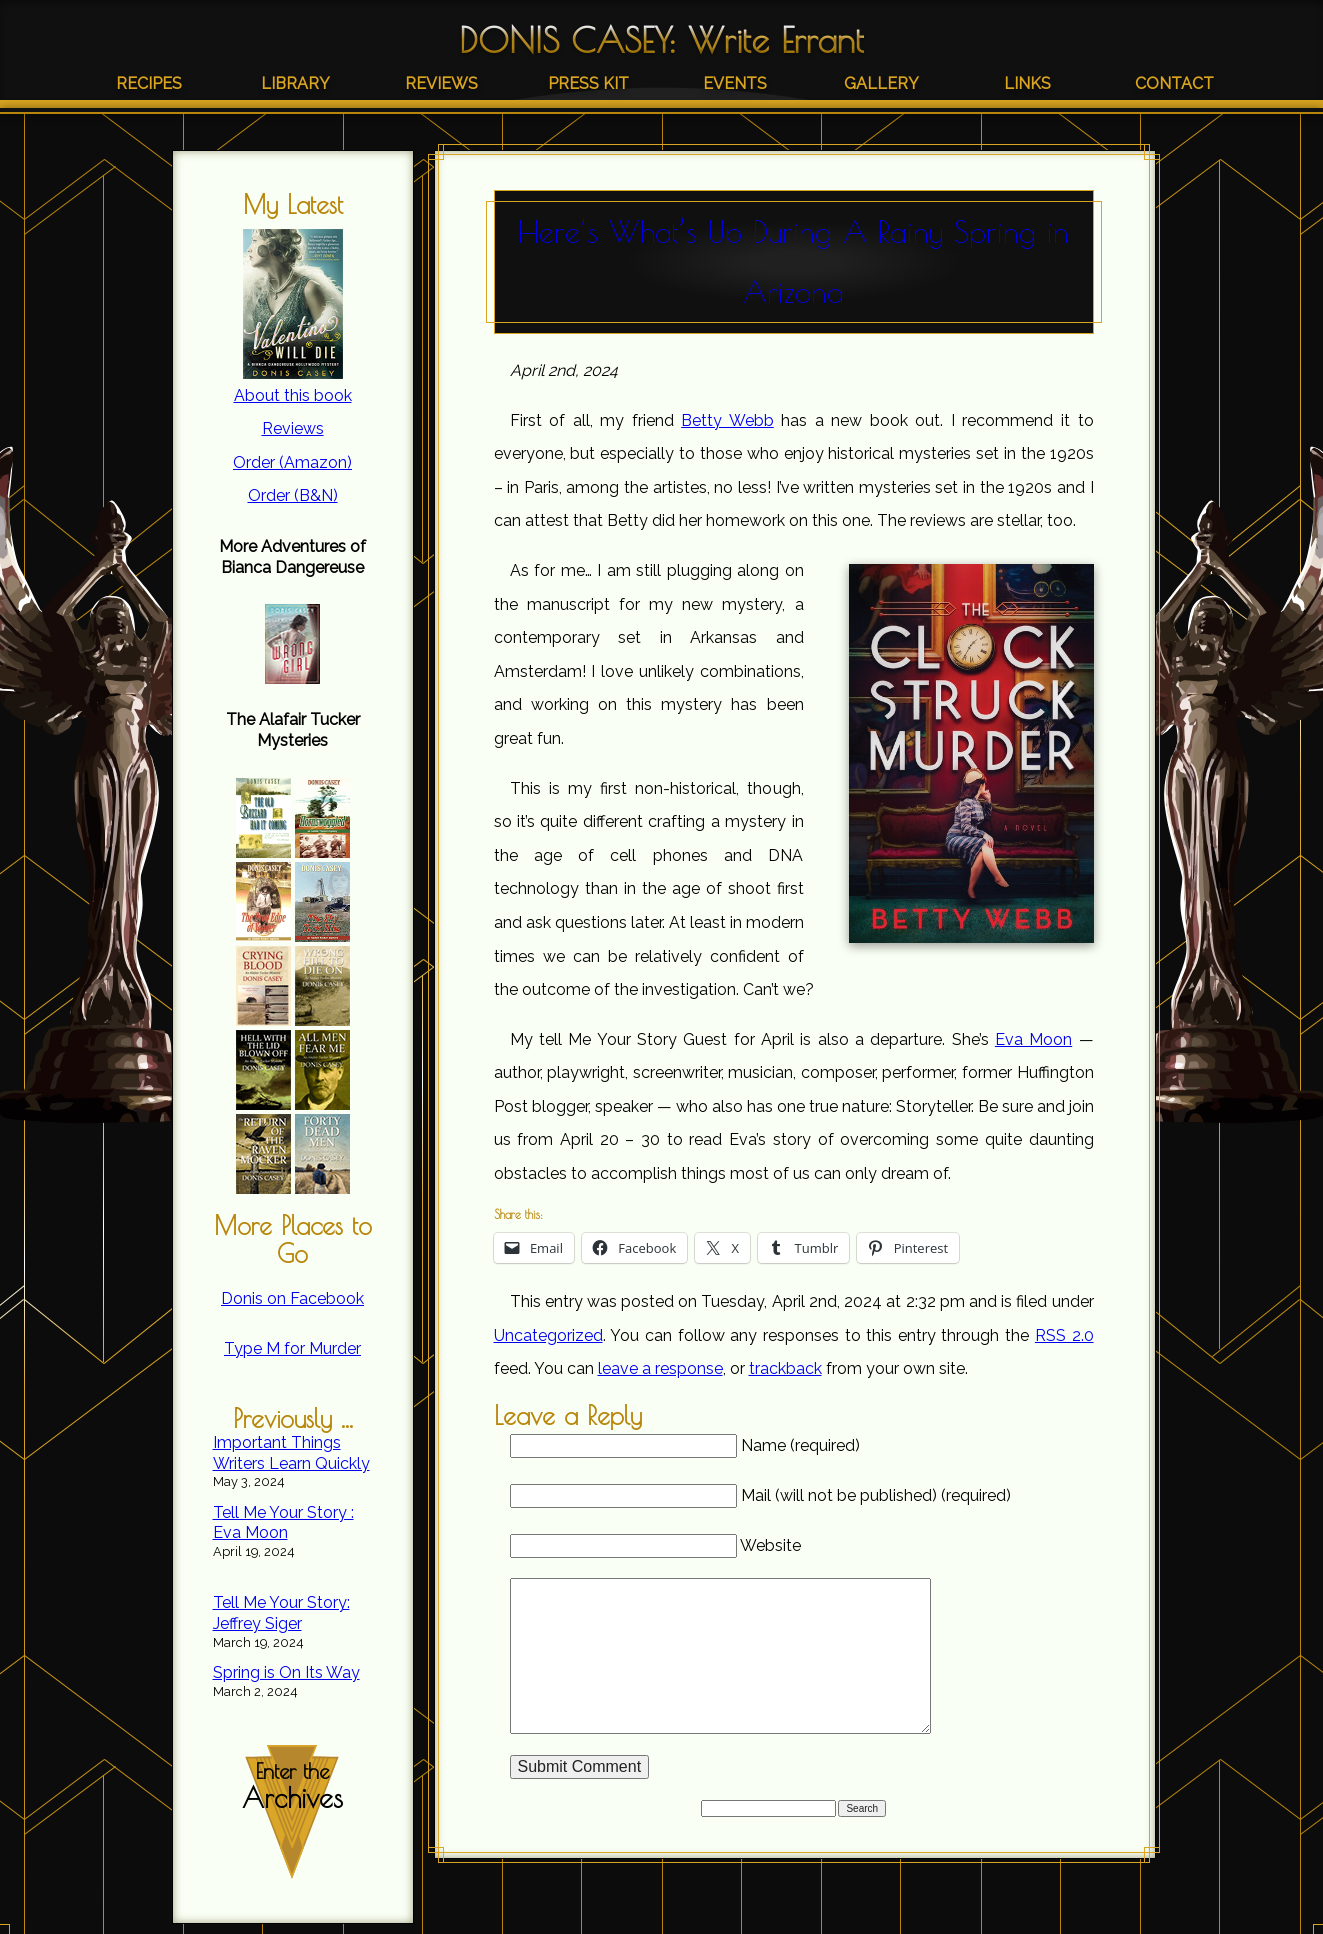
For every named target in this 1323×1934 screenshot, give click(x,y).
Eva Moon (1033, 1039)
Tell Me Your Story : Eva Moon (283, 1523)
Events (735, 83)
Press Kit (588, 83)
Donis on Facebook (292, 1298)
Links (1027, 83)
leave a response (660, 1368)
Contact (1174, 83)
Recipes (149, 83)
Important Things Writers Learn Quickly (291, 1453)
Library (295, 83)
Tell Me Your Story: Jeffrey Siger (281, 1613)
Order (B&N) (293, 495)
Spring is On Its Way (286, 1672)
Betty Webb (727, 420)
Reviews (441, 83)
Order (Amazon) (292, 462)
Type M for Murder (292, 1348)
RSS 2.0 (1064, 1335)
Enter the (293, 1786)
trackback (785, 1368)
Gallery (881, 83)
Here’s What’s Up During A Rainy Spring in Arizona (793, 261)
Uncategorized (548, 1335)
